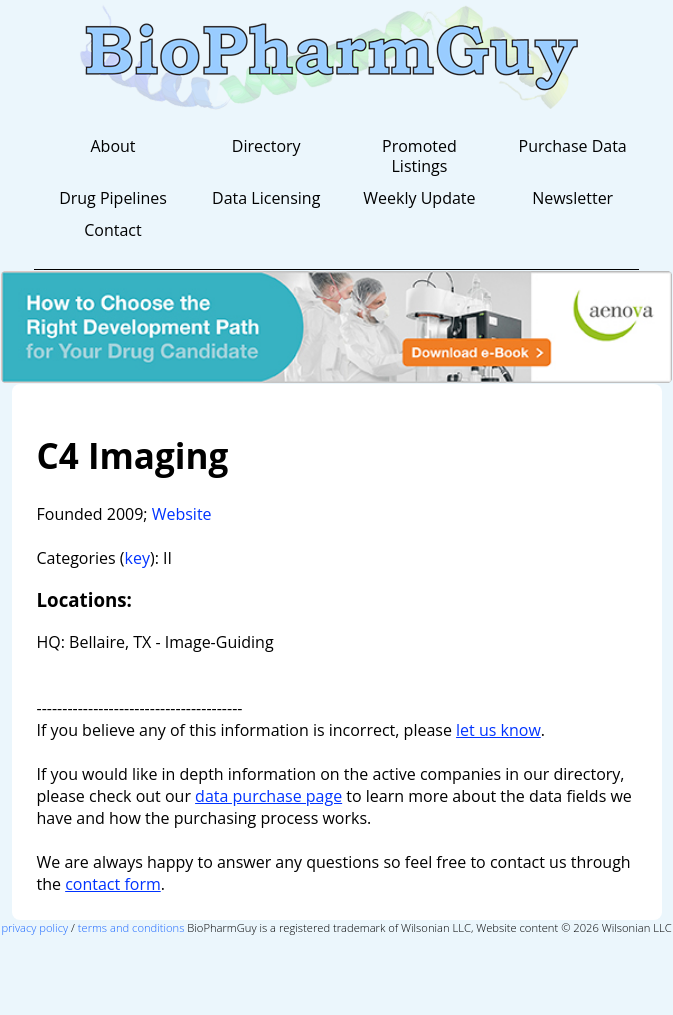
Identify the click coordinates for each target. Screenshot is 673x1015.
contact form (113, 884)
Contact (112, 230)
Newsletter (572, 198)
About (112, 146)
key (137, 558)
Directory (266, 146)
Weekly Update (419, 198)
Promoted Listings (419, 156)
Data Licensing (266, 198)
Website (182, 514)
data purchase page (268, 796)
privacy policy (34, 927)
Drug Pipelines (113, 198)
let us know (498, 730)
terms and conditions (131, 927)
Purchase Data (573, 146)
